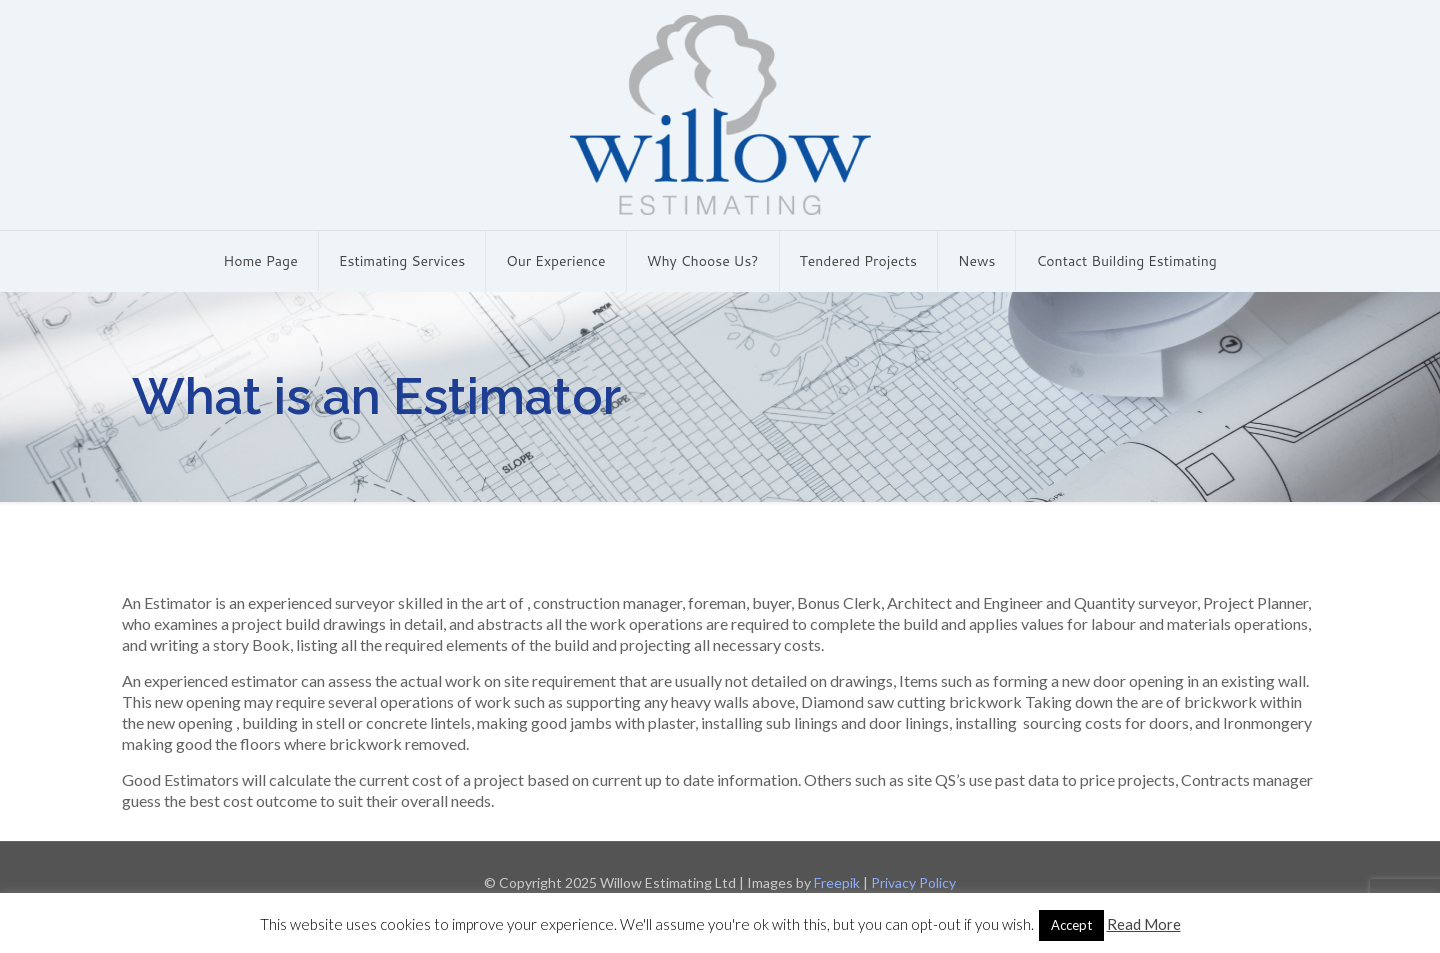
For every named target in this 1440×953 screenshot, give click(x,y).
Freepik (837, 882)
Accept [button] (1071, 925)
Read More (1144, 924)
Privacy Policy (913, 882)
